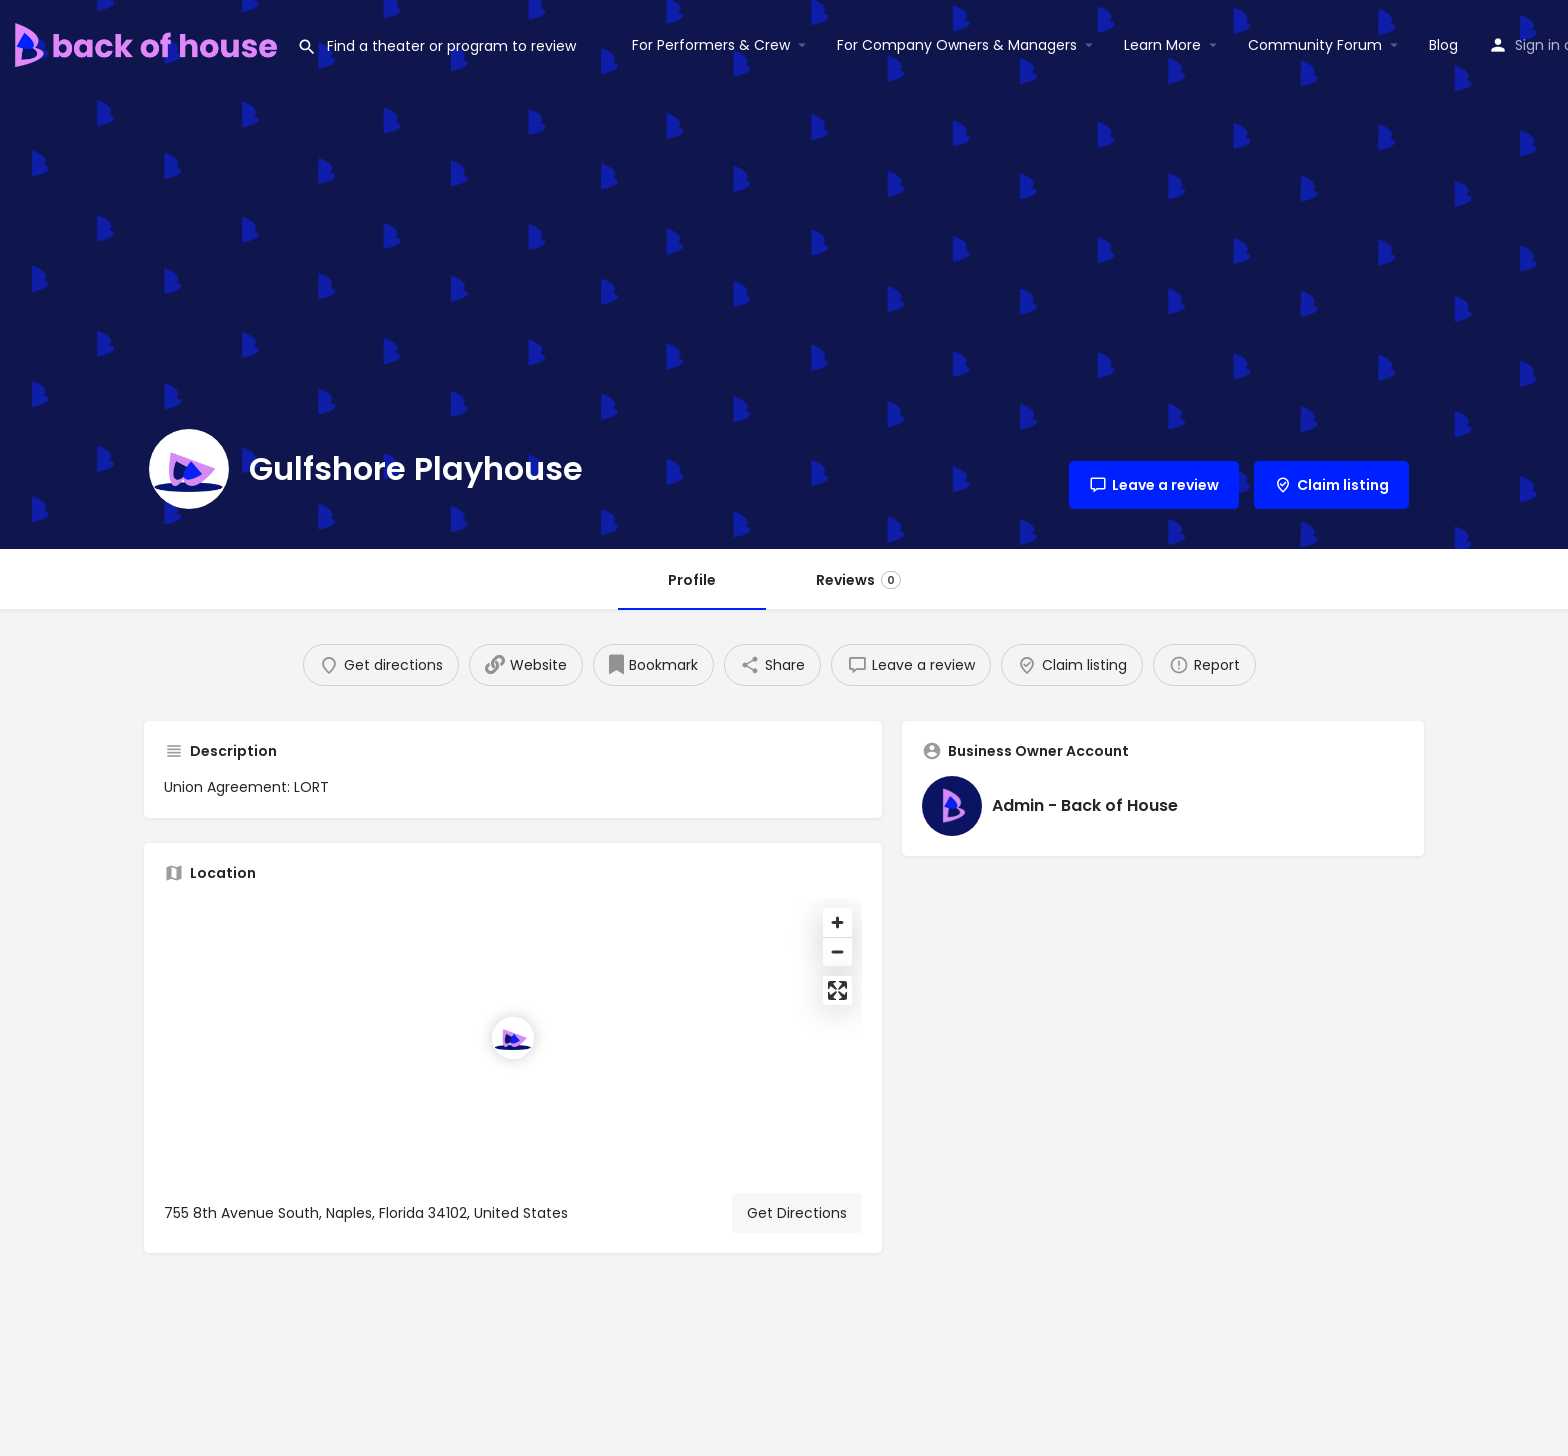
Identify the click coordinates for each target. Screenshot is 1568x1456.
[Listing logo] (189, 469)
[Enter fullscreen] (837, 990)
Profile (692, 580)
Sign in (1537, 45)
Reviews (858, 580)
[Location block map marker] (513, 1038)
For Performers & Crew (711, 45)
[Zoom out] (837, 951)
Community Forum (1315, 45)
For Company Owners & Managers (957, 45)
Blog (1443, 45)
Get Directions (797, 1213)
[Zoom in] (837, 922)
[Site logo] (148, 43)
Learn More (1162, 45)
